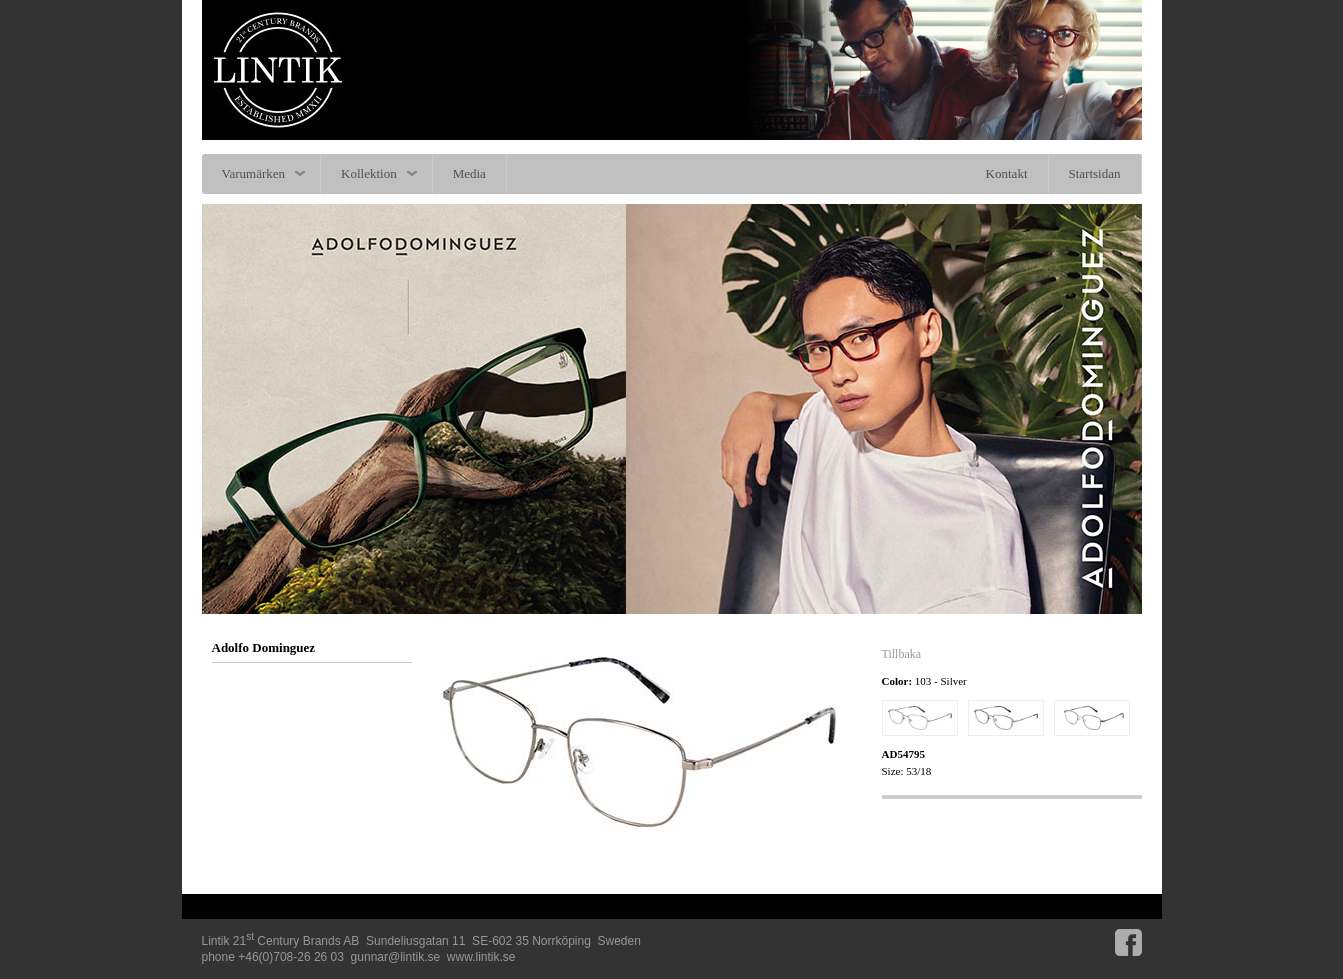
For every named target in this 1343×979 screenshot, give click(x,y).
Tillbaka (902, 654)
